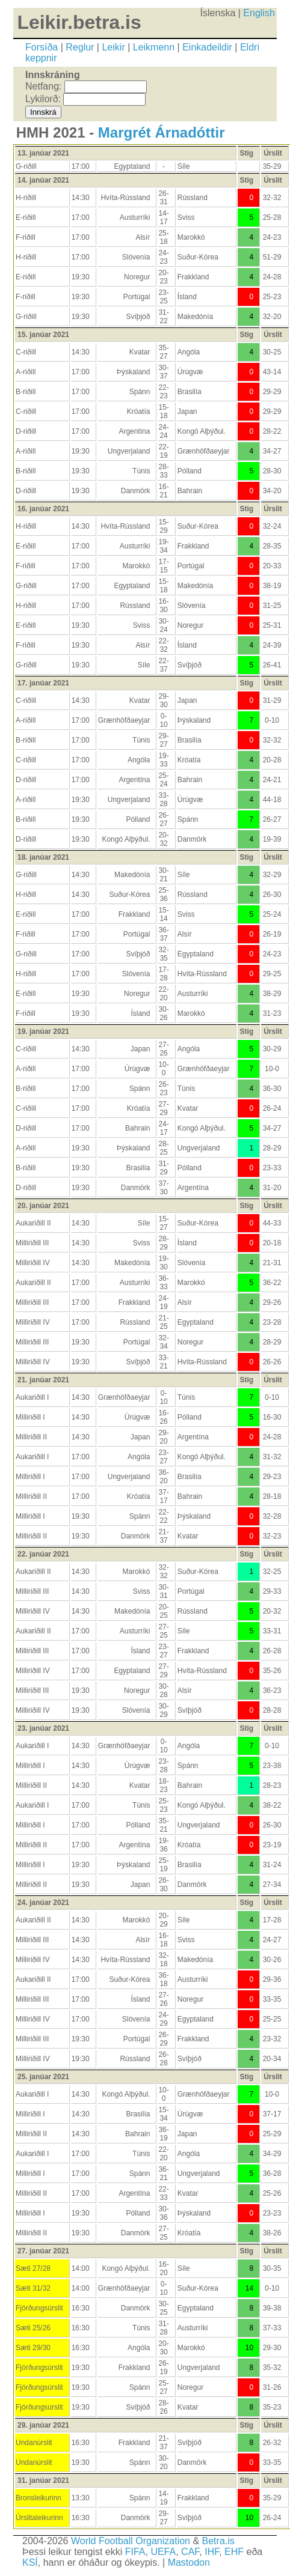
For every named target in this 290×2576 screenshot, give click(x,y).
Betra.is (218, 2541)
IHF (212, 2552)
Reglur (80, 47)
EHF (234, 2552)
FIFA (135, 2552)
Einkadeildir (207, 47)
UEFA (163, 2552)
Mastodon (189, 2562)
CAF (190, 2552)
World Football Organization (130, 2541)
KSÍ (30, 2562)
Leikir (113, 47)
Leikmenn (153, 47)
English (258, 13)
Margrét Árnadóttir (161, 132)
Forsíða (41, 47)
